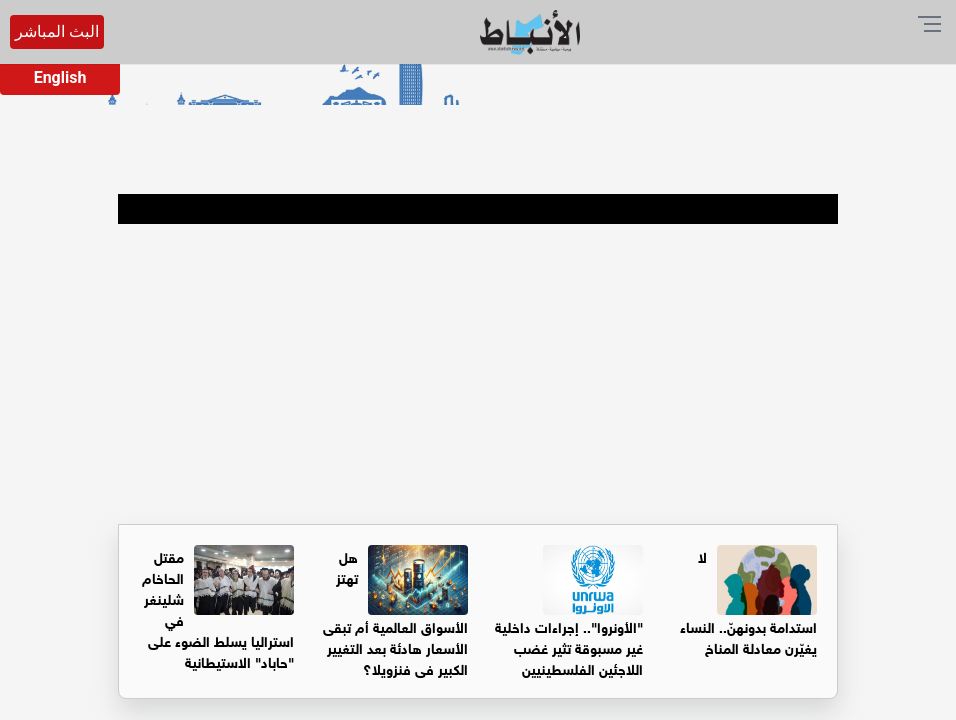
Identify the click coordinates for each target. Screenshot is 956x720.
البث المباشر (57, 31)
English (60, 77)
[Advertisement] (478, 374)
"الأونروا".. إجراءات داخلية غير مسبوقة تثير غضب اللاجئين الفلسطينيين (569, 646)
